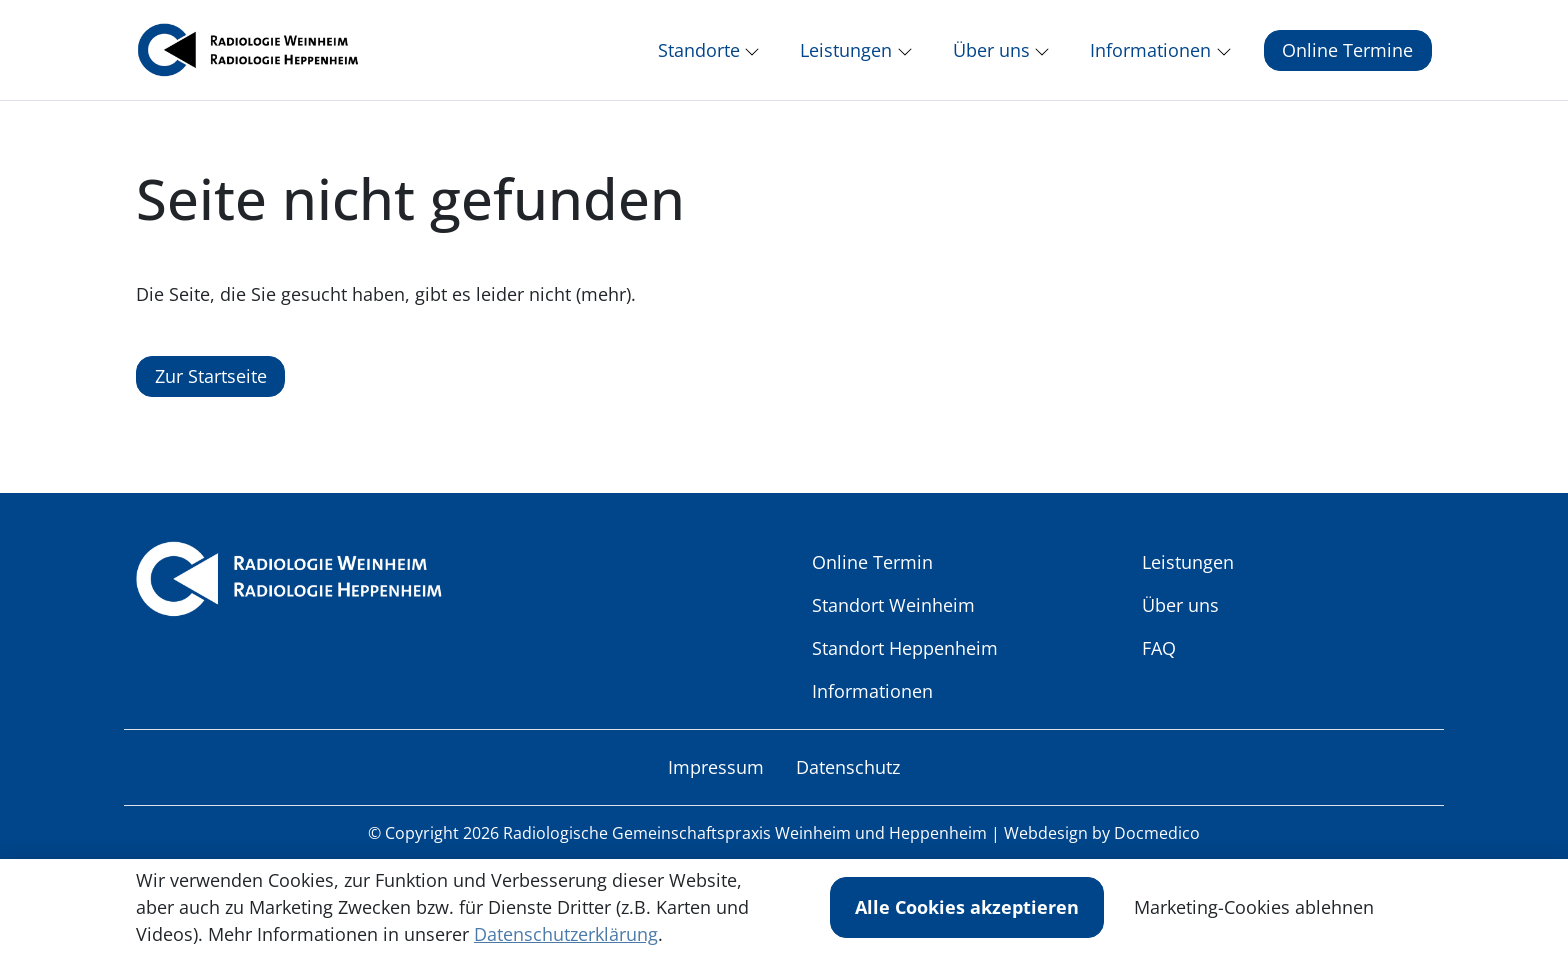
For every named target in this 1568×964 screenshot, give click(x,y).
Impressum (716, 779)
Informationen (872, 703)
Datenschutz (848, 779)
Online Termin (872, 574)
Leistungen (1188, 574)
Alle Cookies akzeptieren (967, 907)
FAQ (1159, 660)
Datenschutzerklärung (566, 934)
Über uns (1180, 617)
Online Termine (1347, 56)
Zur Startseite (211, 388)
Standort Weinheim (893, 617)
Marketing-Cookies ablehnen (1254, 907)
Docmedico (1157, 845)
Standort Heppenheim (905, 660)
